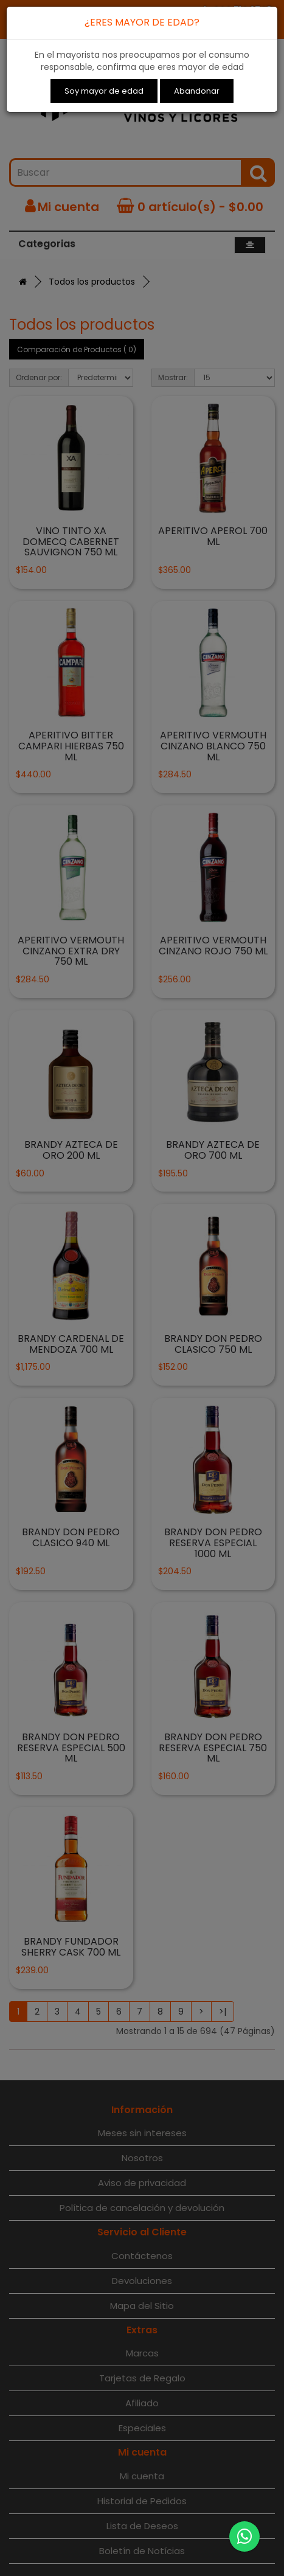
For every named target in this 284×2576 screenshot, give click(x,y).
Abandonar (197, 91)
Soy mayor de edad (104, 91)
